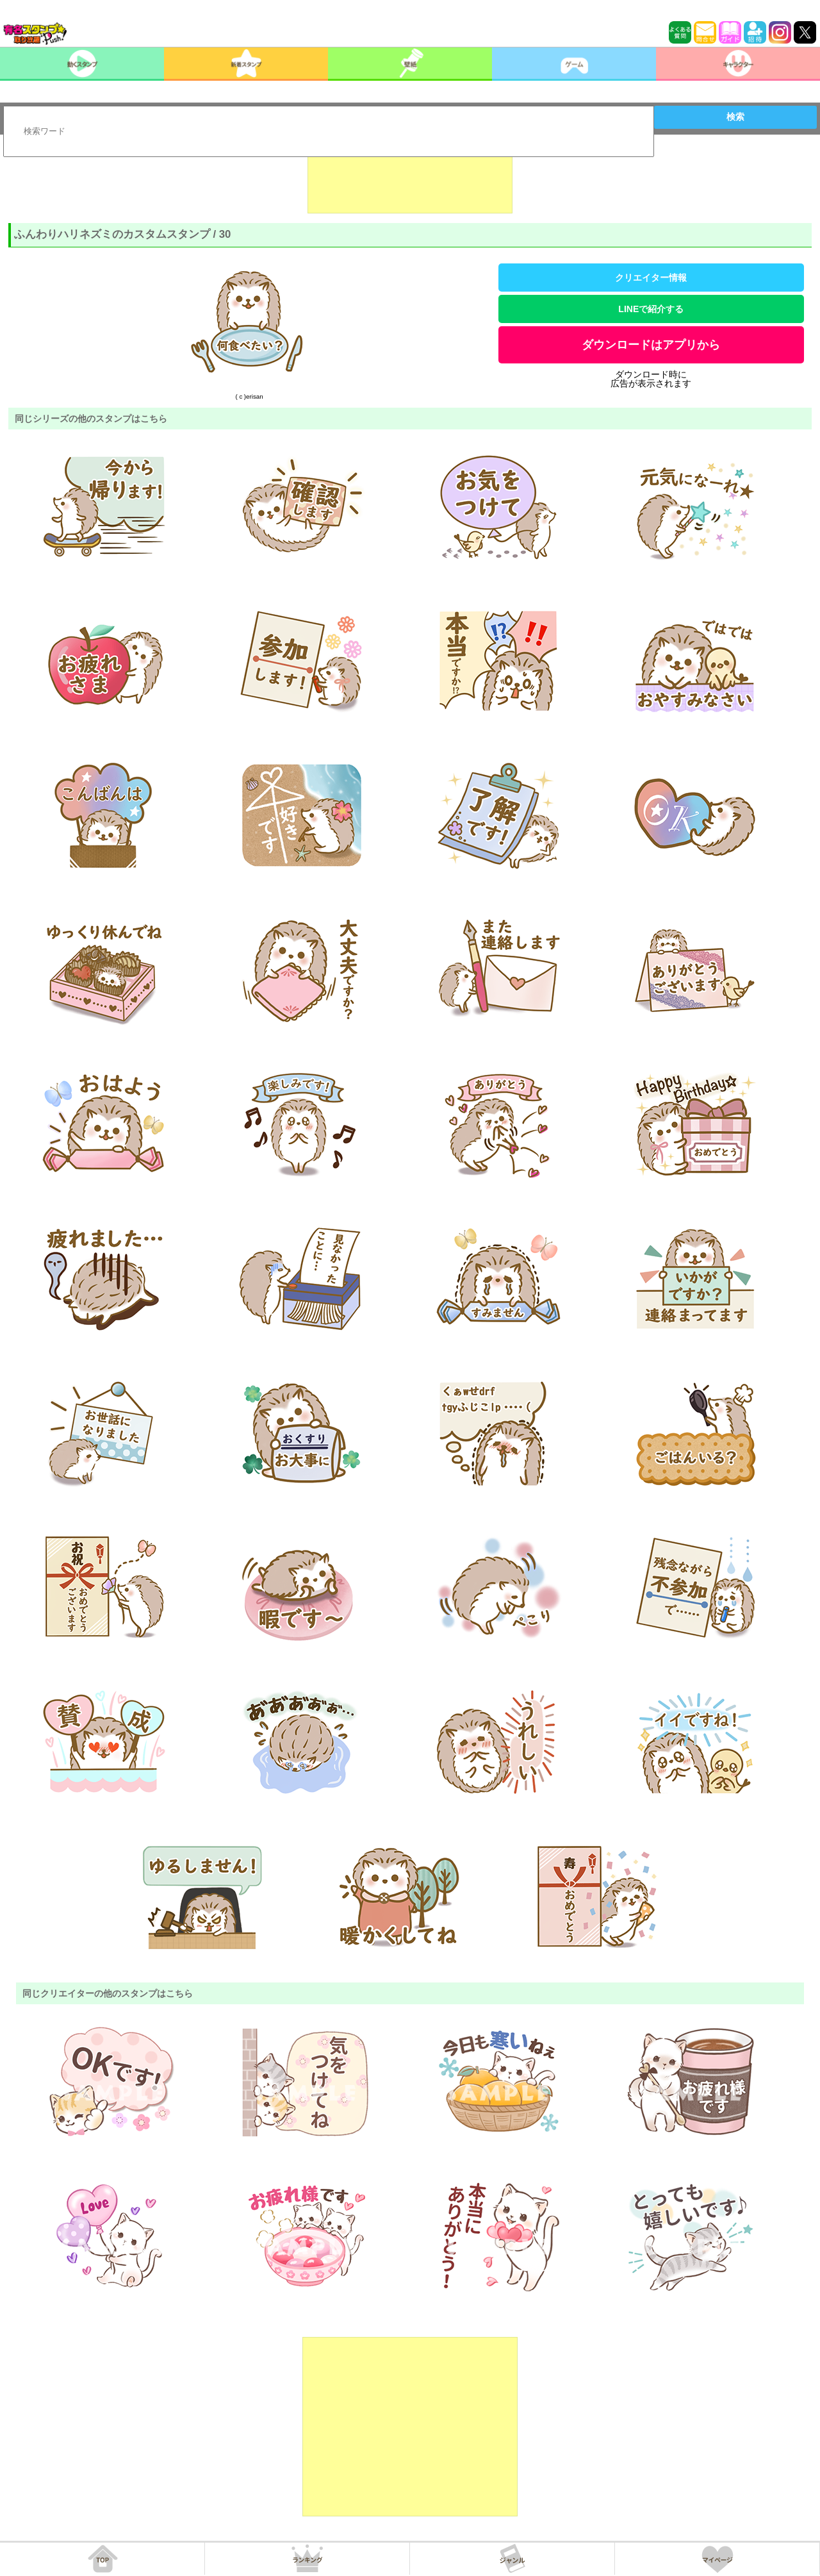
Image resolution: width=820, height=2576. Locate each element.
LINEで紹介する (651, 309)
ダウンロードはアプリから (651, 344)
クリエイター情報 (651, 277)
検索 (735, 117)
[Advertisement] (410, 181)
